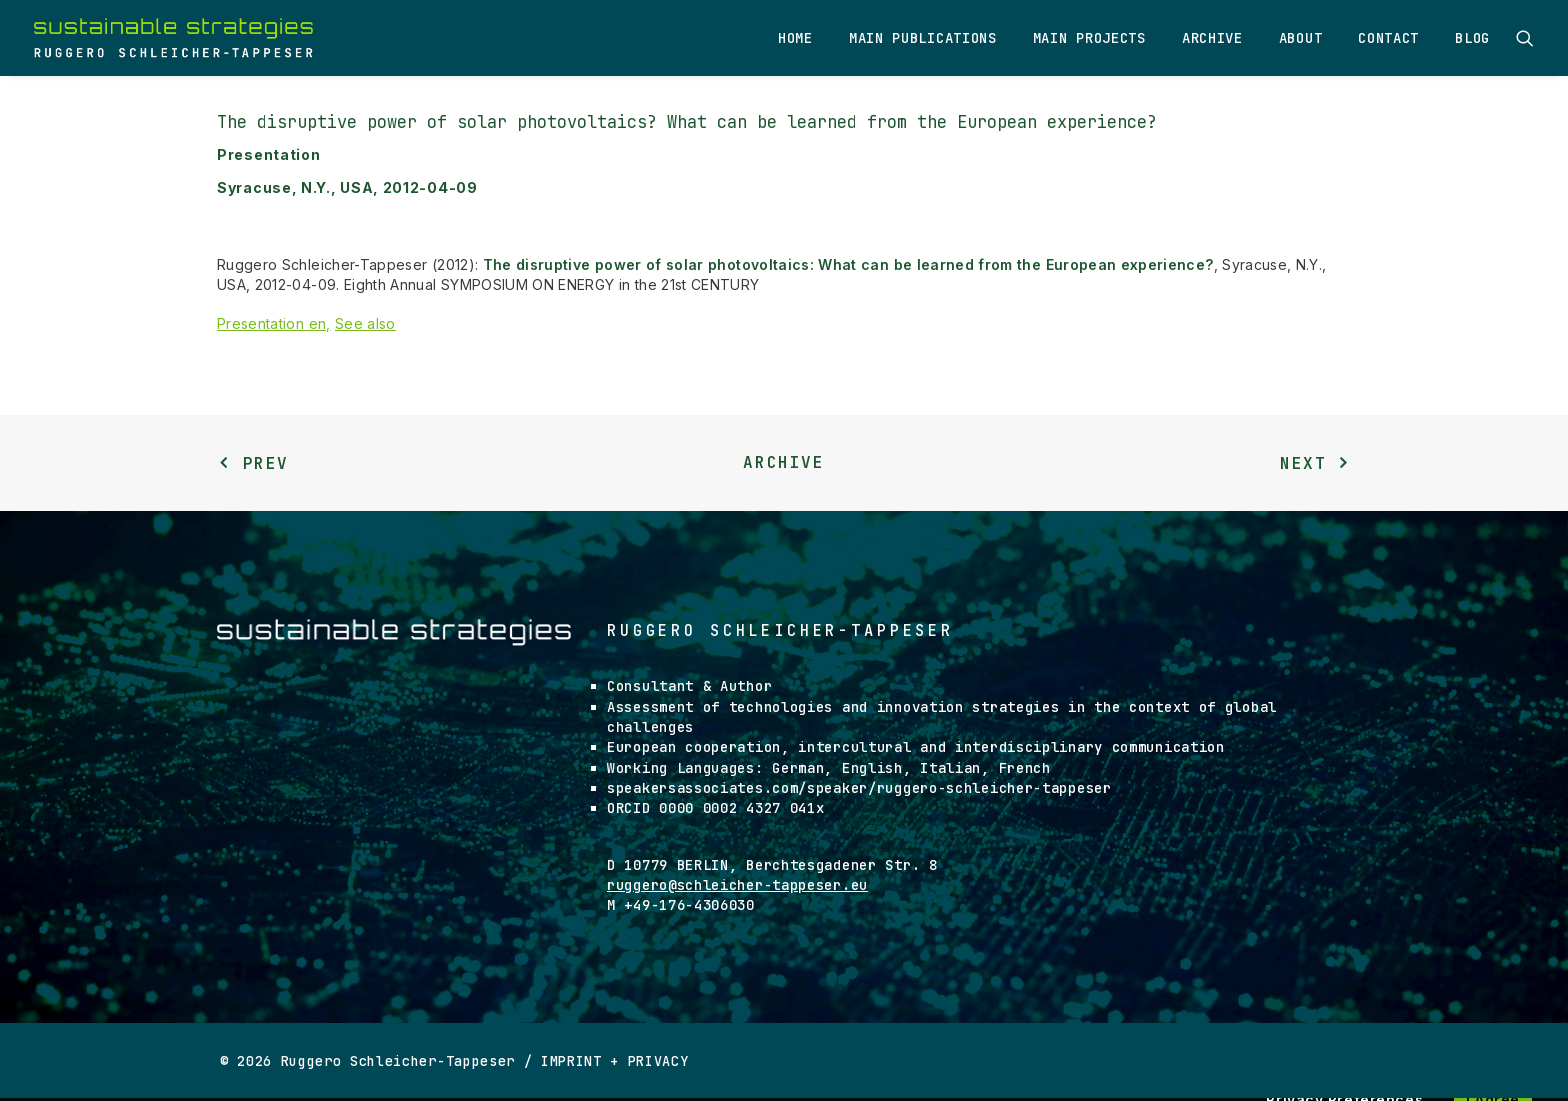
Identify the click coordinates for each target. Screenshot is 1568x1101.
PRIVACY (658, 1061)
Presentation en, (274, 323)
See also (365, 323)
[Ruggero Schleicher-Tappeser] (173, 38)
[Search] (1525, 38)
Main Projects (1089, 38)
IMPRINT (571, 1061)
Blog (1472, 38)
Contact (1388, 38)
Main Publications (923, 38)
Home (795, 38)
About (1301, 38)
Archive (1212, 38)
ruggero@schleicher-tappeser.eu (737, 885)
